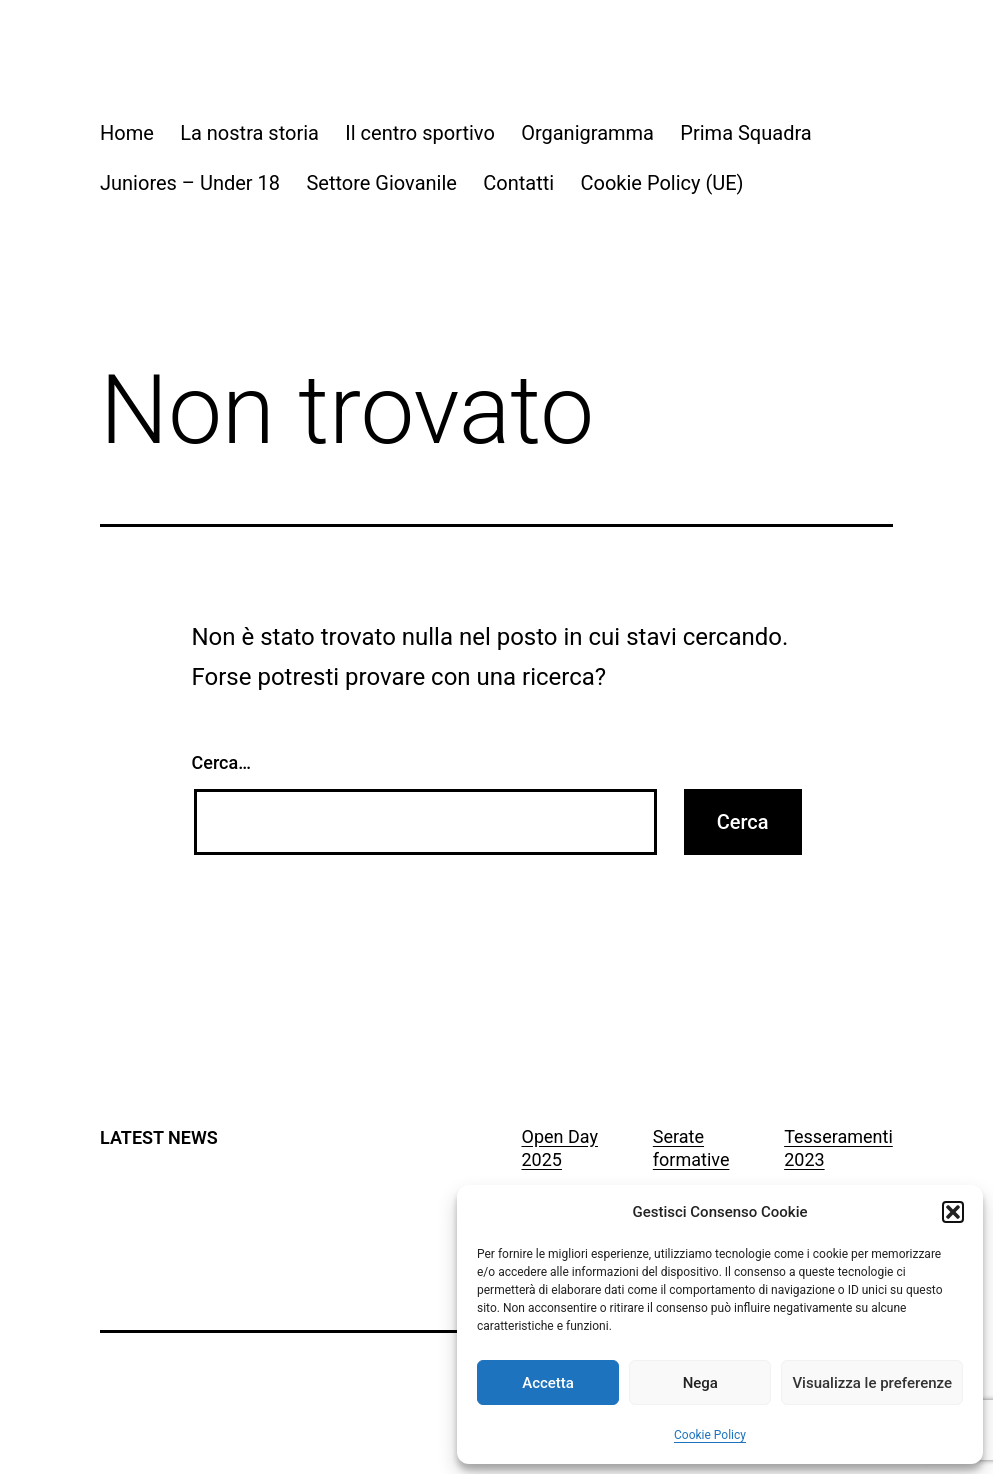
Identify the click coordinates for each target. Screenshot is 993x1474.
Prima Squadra (745, 133)
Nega (700, 1383)
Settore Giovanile (381, 183)
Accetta (548, 1383)
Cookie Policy (710, 1435)
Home (127, 133)
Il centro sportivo (419, 133)
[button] (953, 1212)
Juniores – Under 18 (190, 183)
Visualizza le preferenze (872, 1383)
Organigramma (587, 133)
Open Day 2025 (560, 1148)
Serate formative (691, 1148)
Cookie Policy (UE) (662, 183)
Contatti (518, 183)
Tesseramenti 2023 (838, 1148)
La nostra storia (249, 133)
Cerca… (221, 762)
